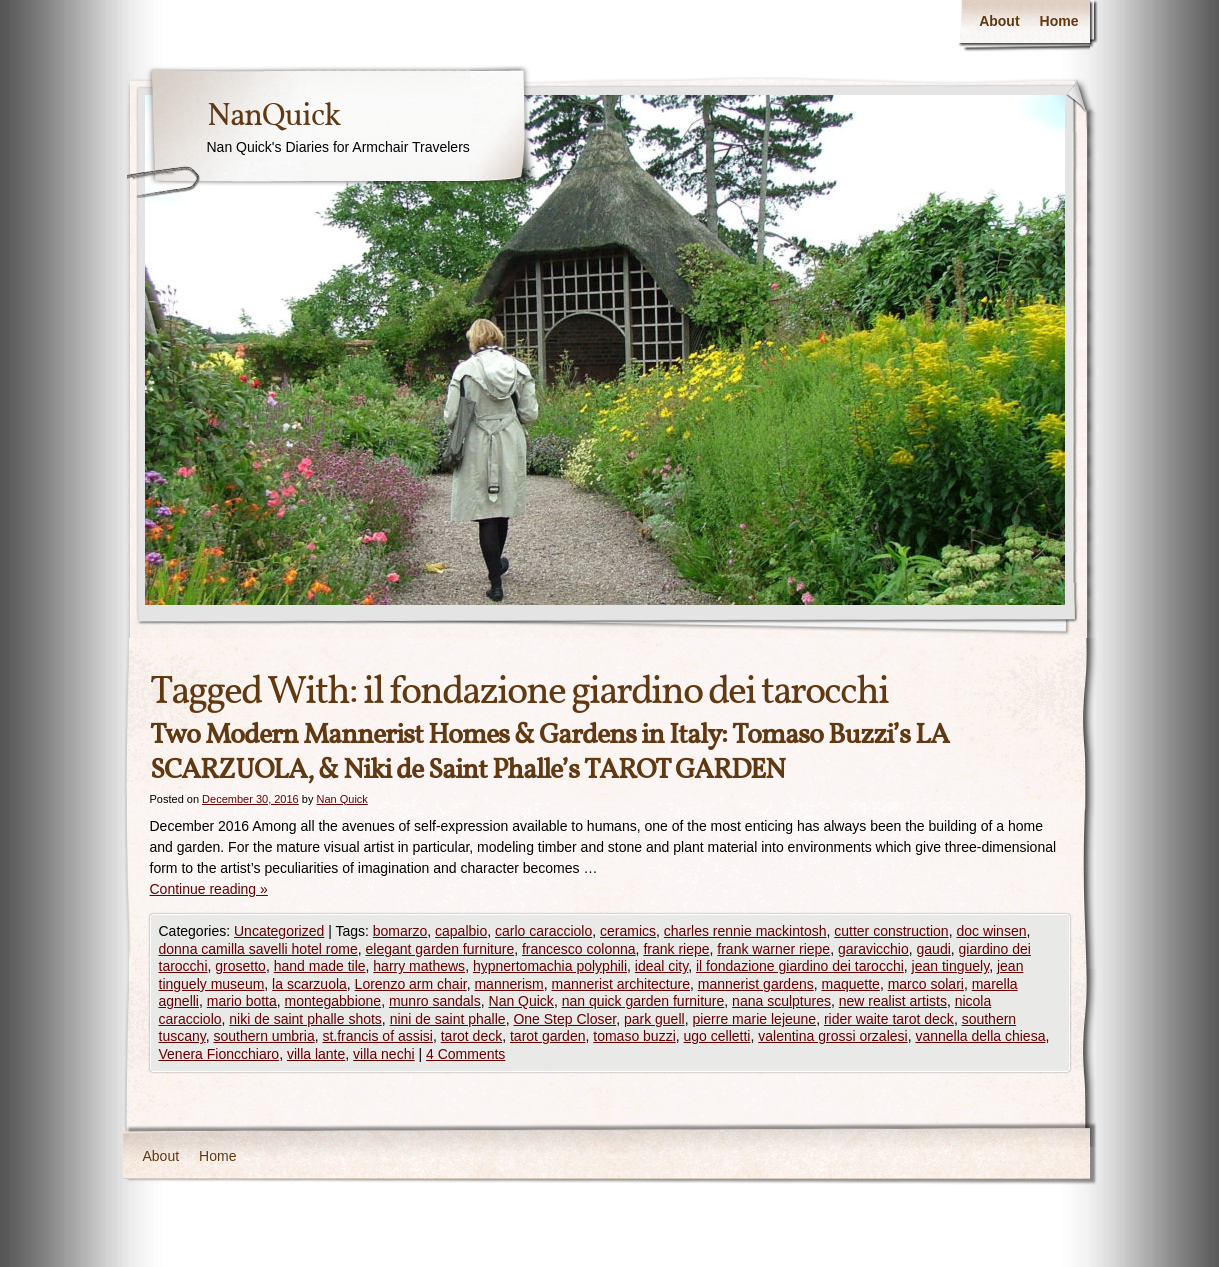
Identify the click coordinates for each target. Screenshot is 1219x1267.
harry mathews (419, 966)
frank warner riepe (773, 949)
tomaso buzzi (634, 1036)
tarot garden (548, 1036)
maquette (851, 984)
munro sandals (435, 1001)
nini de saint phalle (448, 1019)
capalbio (461, 931)
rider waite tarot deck (889, 1019)
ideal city (661, 966)
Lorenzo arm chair (411, 984)
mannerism (508, 984)
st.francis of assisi (377, 1036)
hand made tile (320, 966)
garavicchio (873, 949)
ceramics (628, 931)
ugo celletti (717, 1036)
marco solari (926, 984)
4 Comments (465, 1054)
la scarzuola (309, 984)
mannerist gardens (756, 984)
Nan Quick (341, 799)
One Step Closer (564, 1019)
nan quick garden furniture (643, 1001)
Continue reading (209, 889)
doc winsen (991, 931)
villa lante (316, 1054)
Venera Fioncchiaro (219, 1054)
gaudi (934, 949)
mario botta (242, 1001)
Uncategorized (279, 931)
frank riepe (676, 949)
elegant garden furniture (440, 949)
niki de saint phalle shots (305, 1019)
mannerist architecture (620, 984)
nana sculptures (781, 1001)
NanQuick (273, 117)
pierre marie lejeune (754, 1019)
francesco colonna (579, 949)
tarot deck (471, 1036)
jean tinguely (951, 966)
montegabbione (333, 1001)
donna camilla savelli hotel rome (258, 949)
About (999, 21)
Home (1059, 21)
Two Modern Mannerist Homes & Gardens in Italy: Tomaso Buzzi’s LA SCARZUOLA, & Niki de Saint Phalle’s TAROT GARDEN (549, 753)
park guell (654, 1019)
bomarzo (400, 931)
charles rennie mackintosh (745, 931)
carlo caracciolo (543, 931)
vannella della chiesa (980, 1036)
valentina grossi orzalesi (832, 1036)
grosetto (240, 966)
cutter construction (891, 931)
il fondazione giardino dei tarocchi (800, 966)
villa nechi (383, 1054)
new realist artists (893, 1001)
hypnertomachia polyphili (550, 966)
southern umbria (264, 1036)
